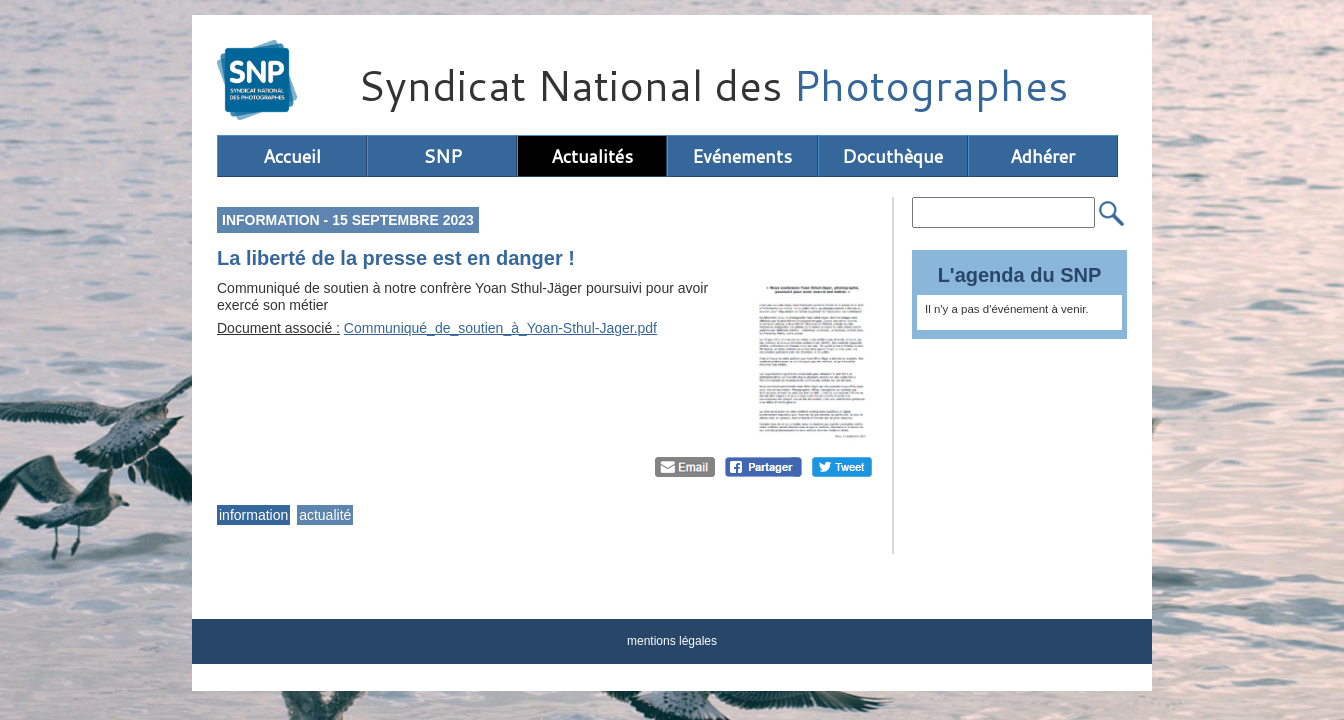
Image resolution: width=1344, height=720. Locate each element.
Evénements (742, 156)
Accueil (292, 156)
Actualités (592, 156)
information (253, 515)
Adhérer (1042, 156)
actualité (325, 515)
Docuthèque (892, 156)
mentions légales (672, 641)
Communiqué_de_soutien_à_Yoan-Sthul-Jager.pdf (500, 328)
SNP (442, 156)
